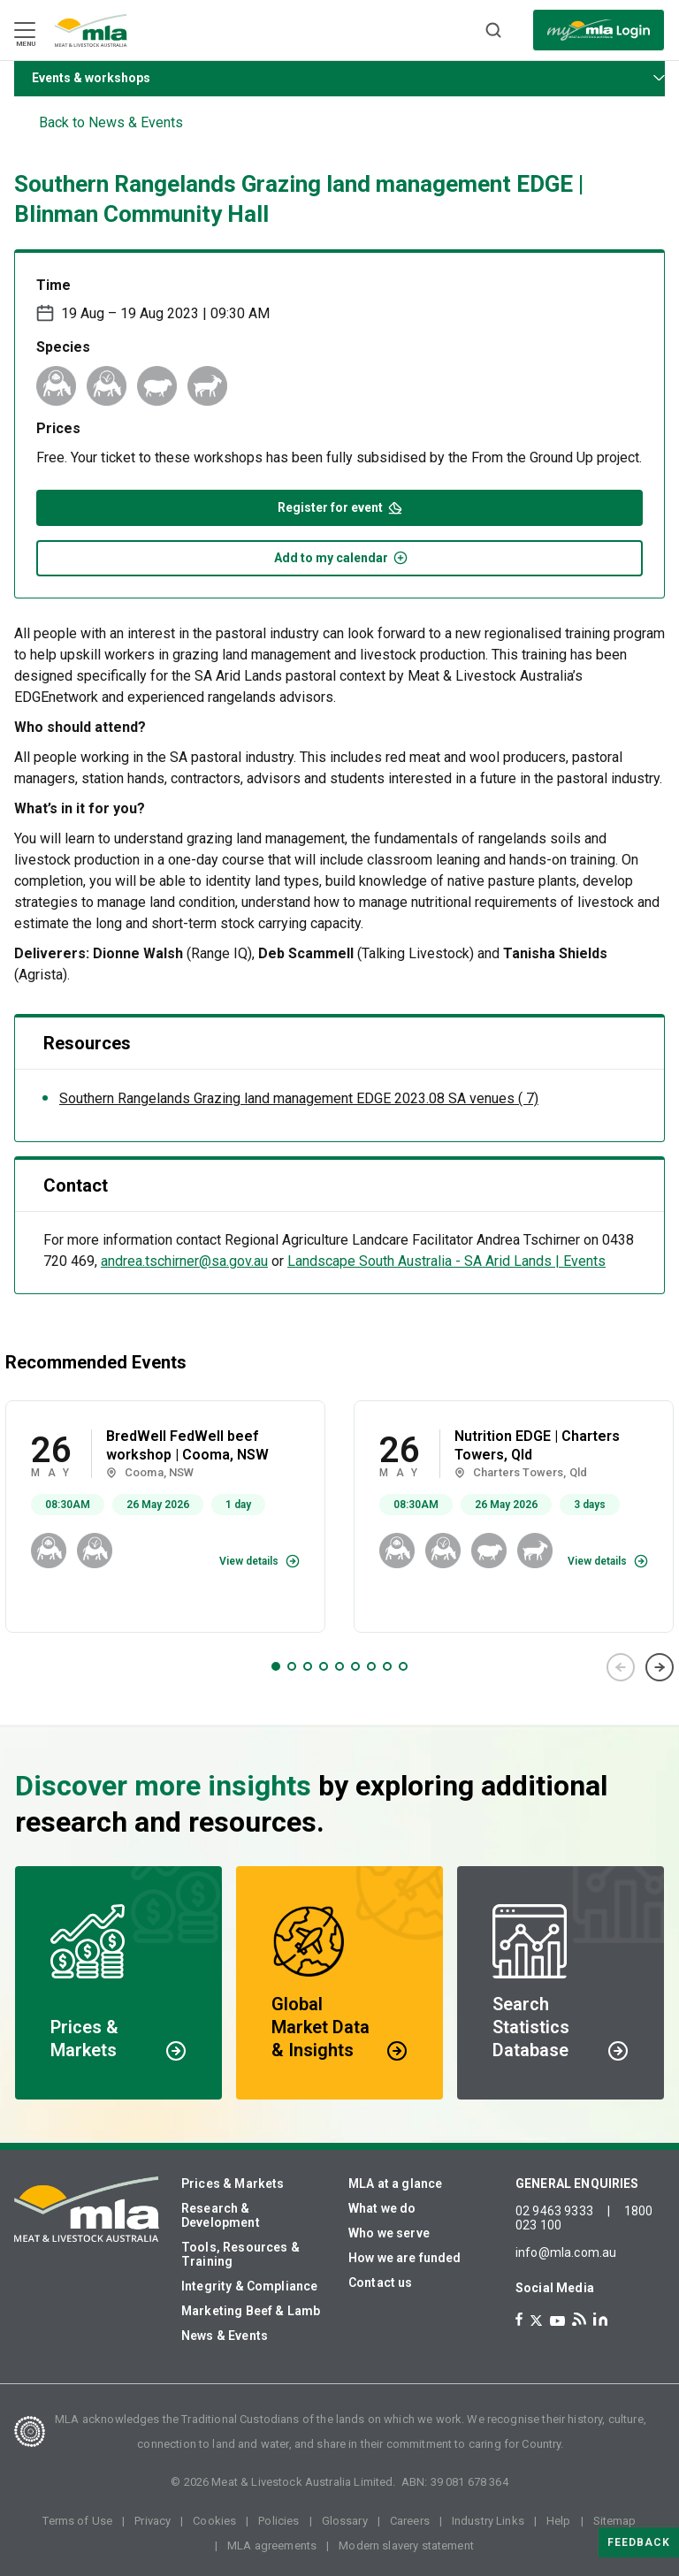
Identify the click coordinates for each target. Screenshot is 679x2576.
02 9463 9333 (554, 2211)
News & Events (224, 2335)
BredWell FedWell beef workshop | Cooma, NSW (187, 1445)
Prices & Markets (232, 2183)
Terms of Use (77, 2520)
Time (53, 285)
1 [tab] (275, 1666)
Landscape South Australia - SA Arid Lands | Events (446, 1261)
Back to (111, 122)
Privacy (152, 2520)
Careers (410, 2520)
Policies (278, 2520)
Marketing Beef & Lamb (250, 2311)
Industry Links (488, 2520)
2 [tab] (291, 1666)
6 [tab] (355, 1666)
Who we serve (389, 2233)
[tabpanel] (165, 1516)
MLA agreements (272, 2545)
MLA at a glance (395, 2183)
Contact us (380, 2282)
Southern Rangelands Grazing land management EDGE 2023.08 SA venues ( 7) (298, 1098)
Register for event (340, 506)
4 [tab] (323, 1666)
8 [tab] (387, 1666)
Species (63, 347)
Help (558, 2520)
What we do (382, 2208)
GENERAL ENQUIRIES (577, 2183)
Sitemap (615, 2520)
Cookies (214, 2520)
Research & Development (220, 2215)
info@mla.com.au (565, 2252)
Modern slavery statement (406, 2545)
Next (659, 1667)
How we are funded (405, 2258)
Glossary (345, 2520)
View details (248, 1561)
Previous (621, 1667)
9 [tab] (403, 1666)
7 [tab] (371, 1666)
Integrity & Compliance (249, 2286)
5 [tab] (339, 1666)
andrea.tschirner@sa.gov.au (184, 1261)
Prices (58, 428)
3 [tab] (307, 1666)
